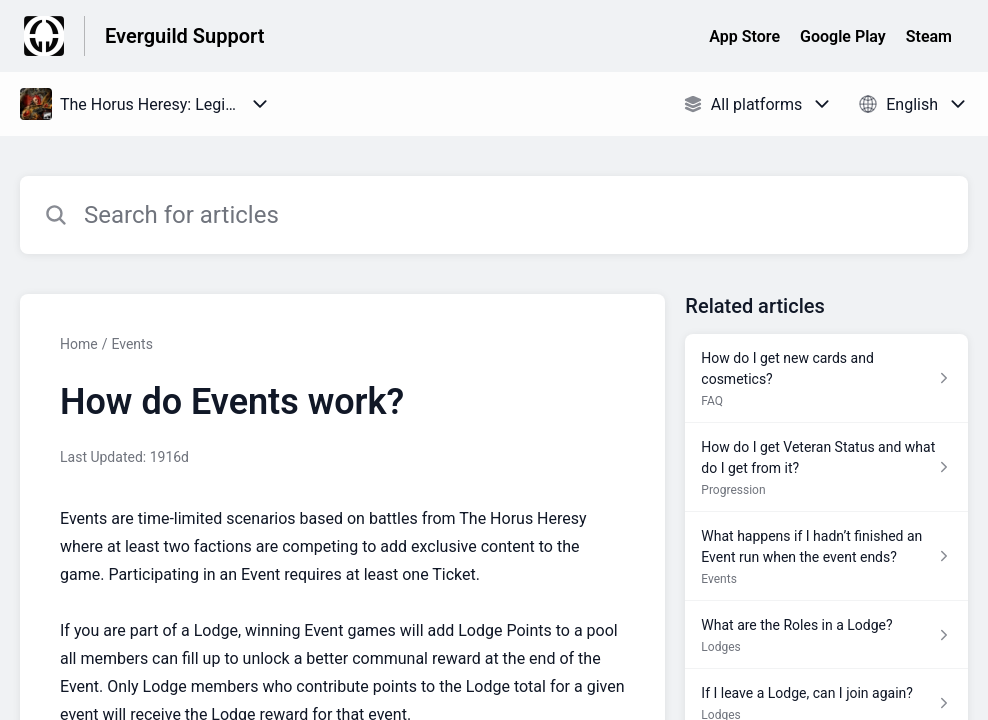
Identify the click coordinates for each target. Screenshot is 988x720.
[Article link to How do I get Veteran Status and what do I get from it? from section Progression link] (826, 467)
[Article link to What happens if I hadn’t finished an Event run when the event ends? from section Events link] (826, 556)
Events (131, 344)
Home (79, 344)
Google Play (843, 36)
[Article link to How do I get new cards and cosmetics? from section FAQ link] (826, 378)
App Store (744, 36)
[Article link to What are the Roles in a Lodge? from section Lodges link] (826, 635)
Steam (929, 36)
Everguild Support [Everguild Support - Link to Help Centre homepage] (184, 36)
